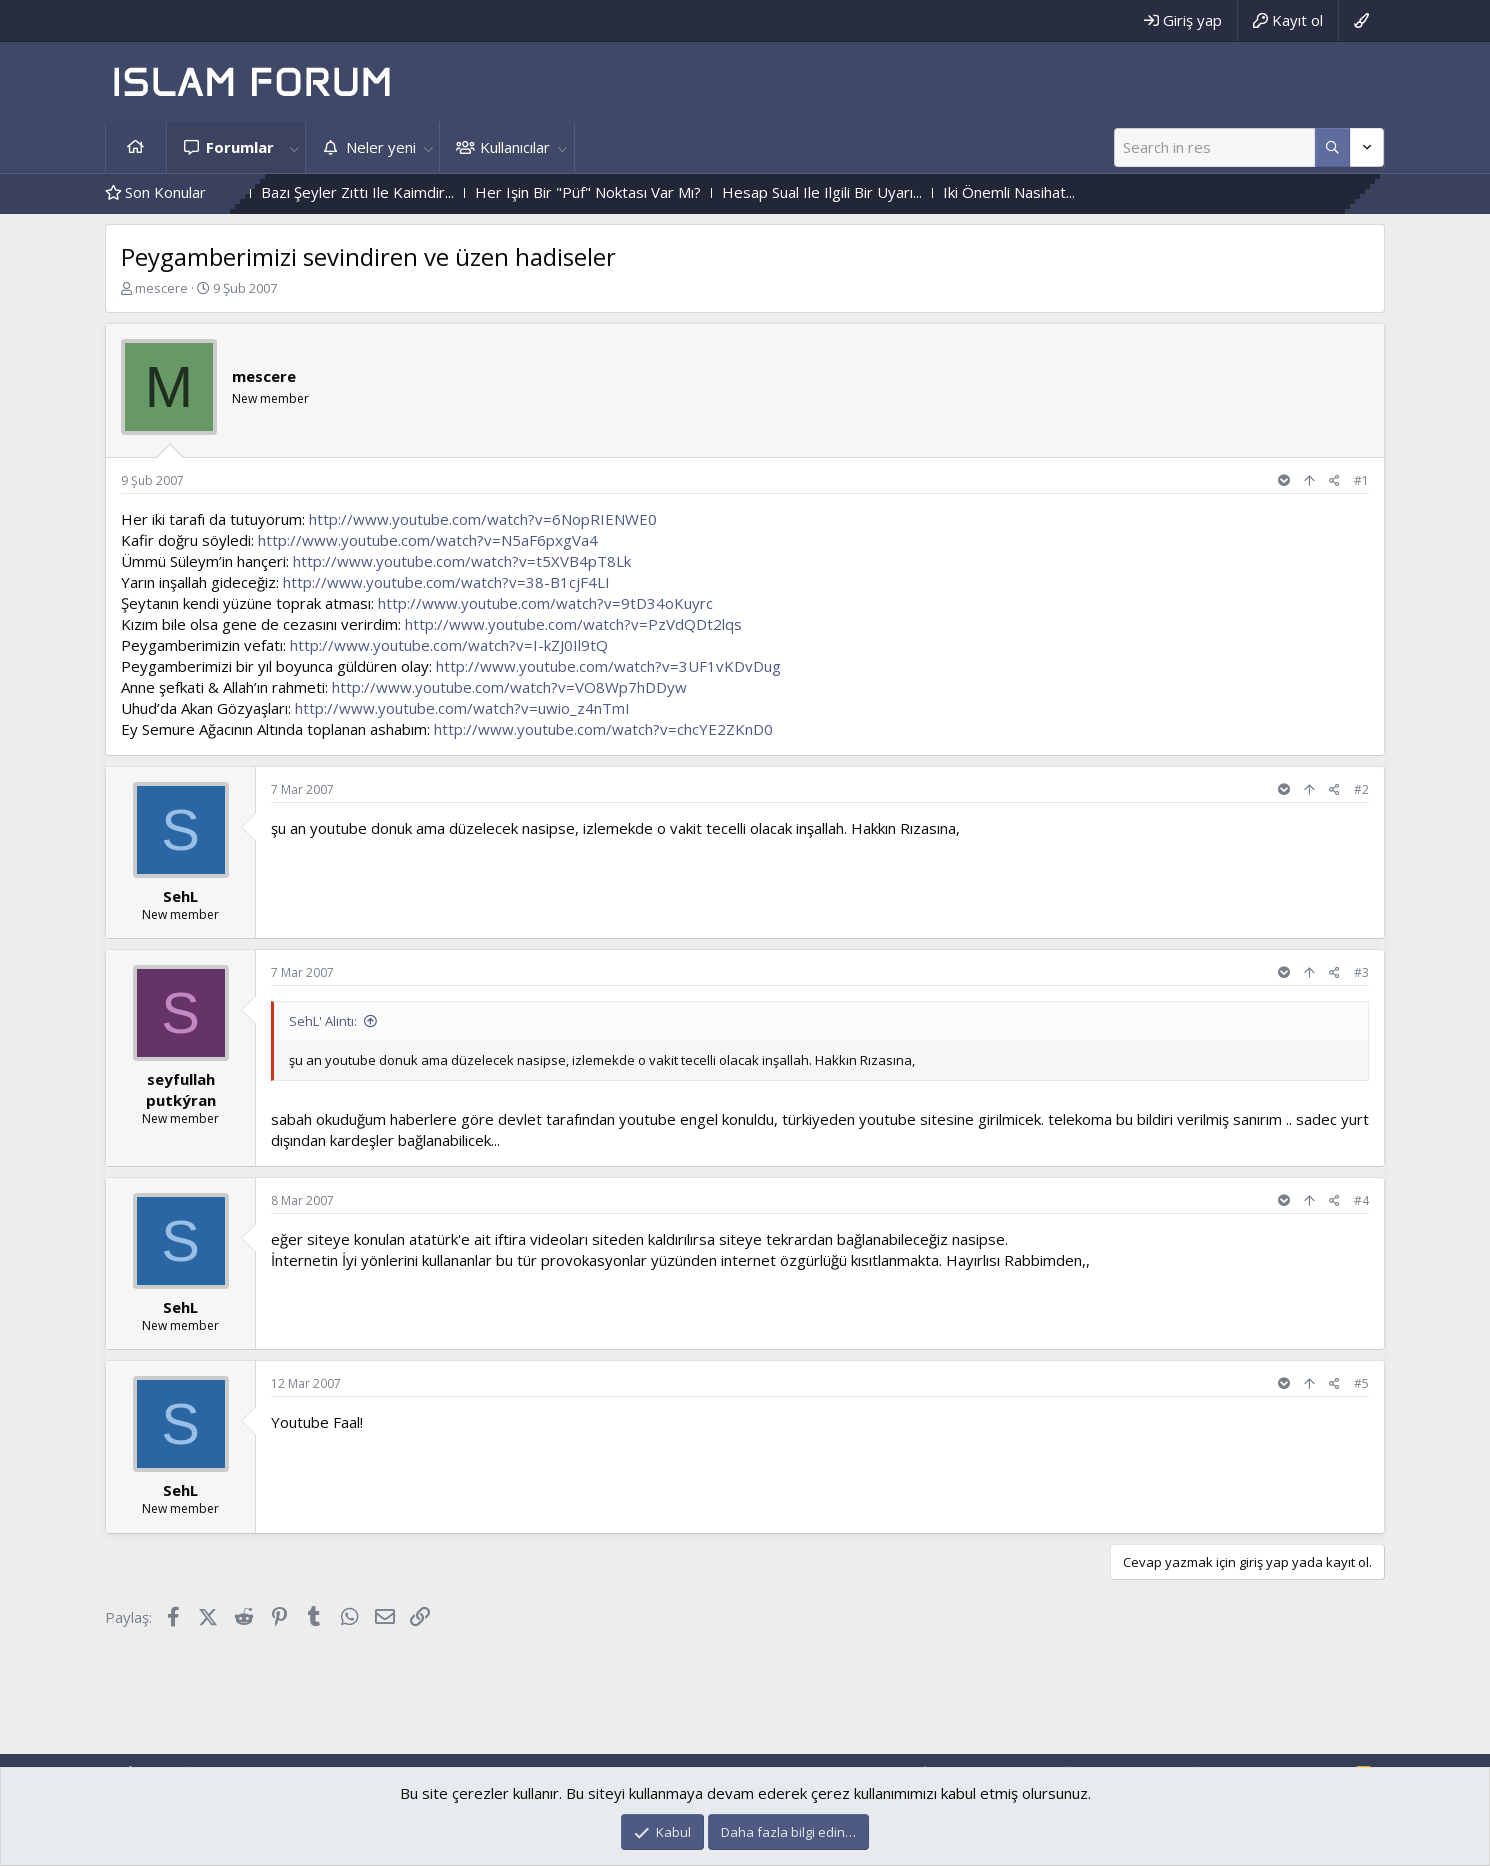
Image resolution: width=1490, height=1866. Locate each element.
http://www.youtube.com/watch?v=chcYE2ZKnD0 (603, 729)
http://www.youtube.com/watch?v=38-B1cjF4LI (446, 582)
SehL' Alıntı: (323, 1021)
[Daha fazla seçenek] (1332, 147)
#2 (1361, 789)
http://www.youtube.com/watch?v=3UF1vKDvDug (608, 666)
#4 (1361, 1200)
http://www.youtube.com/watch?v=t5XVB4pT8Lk (462, 561)
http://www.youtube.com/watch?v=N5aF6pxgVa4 (428, 540)
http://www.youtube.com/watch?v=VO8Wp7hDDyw (509, 687)
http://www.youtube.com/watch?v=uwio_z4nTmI (462, 708)
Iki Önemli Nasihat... (1077, 192)
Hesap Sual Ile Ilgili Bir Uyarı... (890, 192)
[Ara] (1214, 147)
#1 (1361, 480)
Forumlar (240, 147)
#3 (1361, 972)
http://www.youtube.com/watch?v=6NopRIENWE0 (483, 519)
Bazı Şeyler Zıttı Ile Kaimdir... (425, 192)
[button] (294, 147)
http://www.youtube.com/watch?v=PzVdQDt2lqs (573, 624)
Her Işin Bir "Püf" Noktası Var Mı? (656, 192)
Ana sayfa (136, 147)
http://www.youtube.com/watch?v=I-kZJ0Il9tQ (449, 645)
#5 (1361, 1383)
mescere (161, 288)
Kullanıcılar (515, 147)
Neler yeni (381, 147)
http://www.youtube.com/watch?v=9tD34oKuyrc (545, 603)
